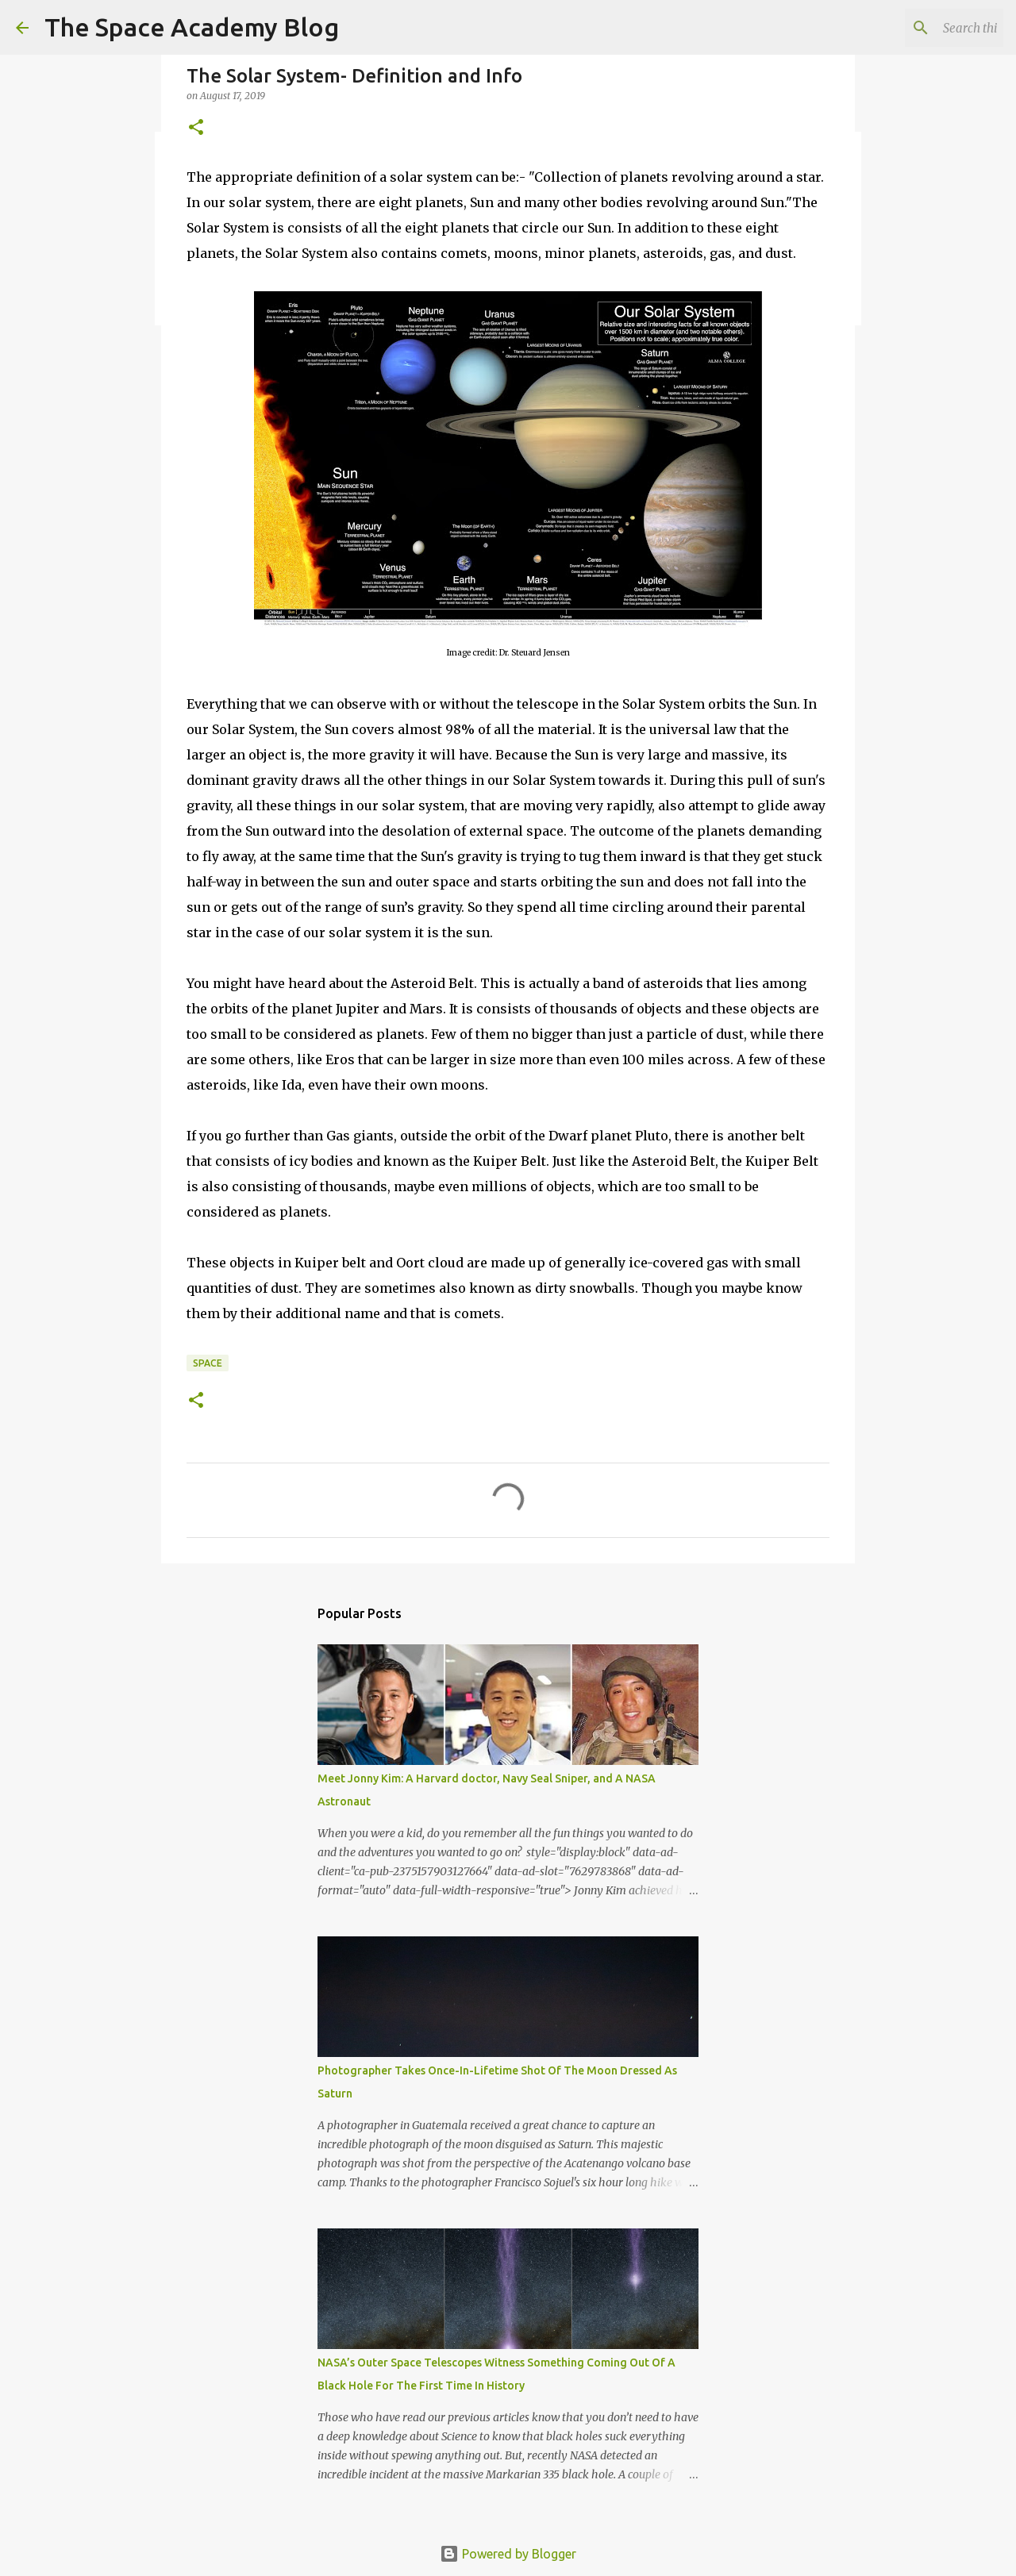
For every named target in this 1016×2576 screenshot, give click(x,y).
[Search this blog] (920, 28)
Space (207, 1363)
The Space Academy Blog (191, 27)
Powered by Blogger (508, 2554)
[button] (196, 128)
